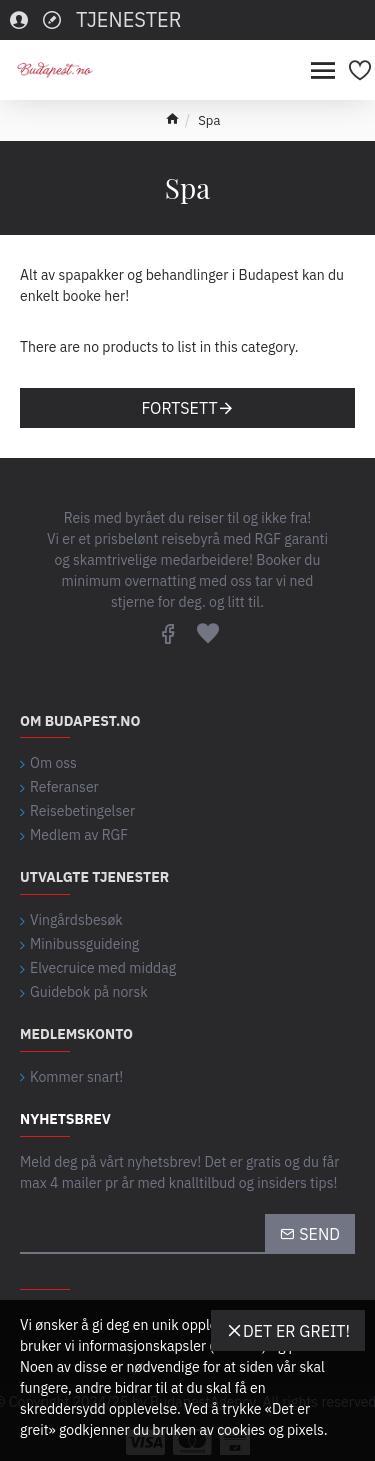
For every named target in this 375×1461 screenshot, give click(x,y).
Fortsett (179, 408)
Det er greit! (296, 1331)
